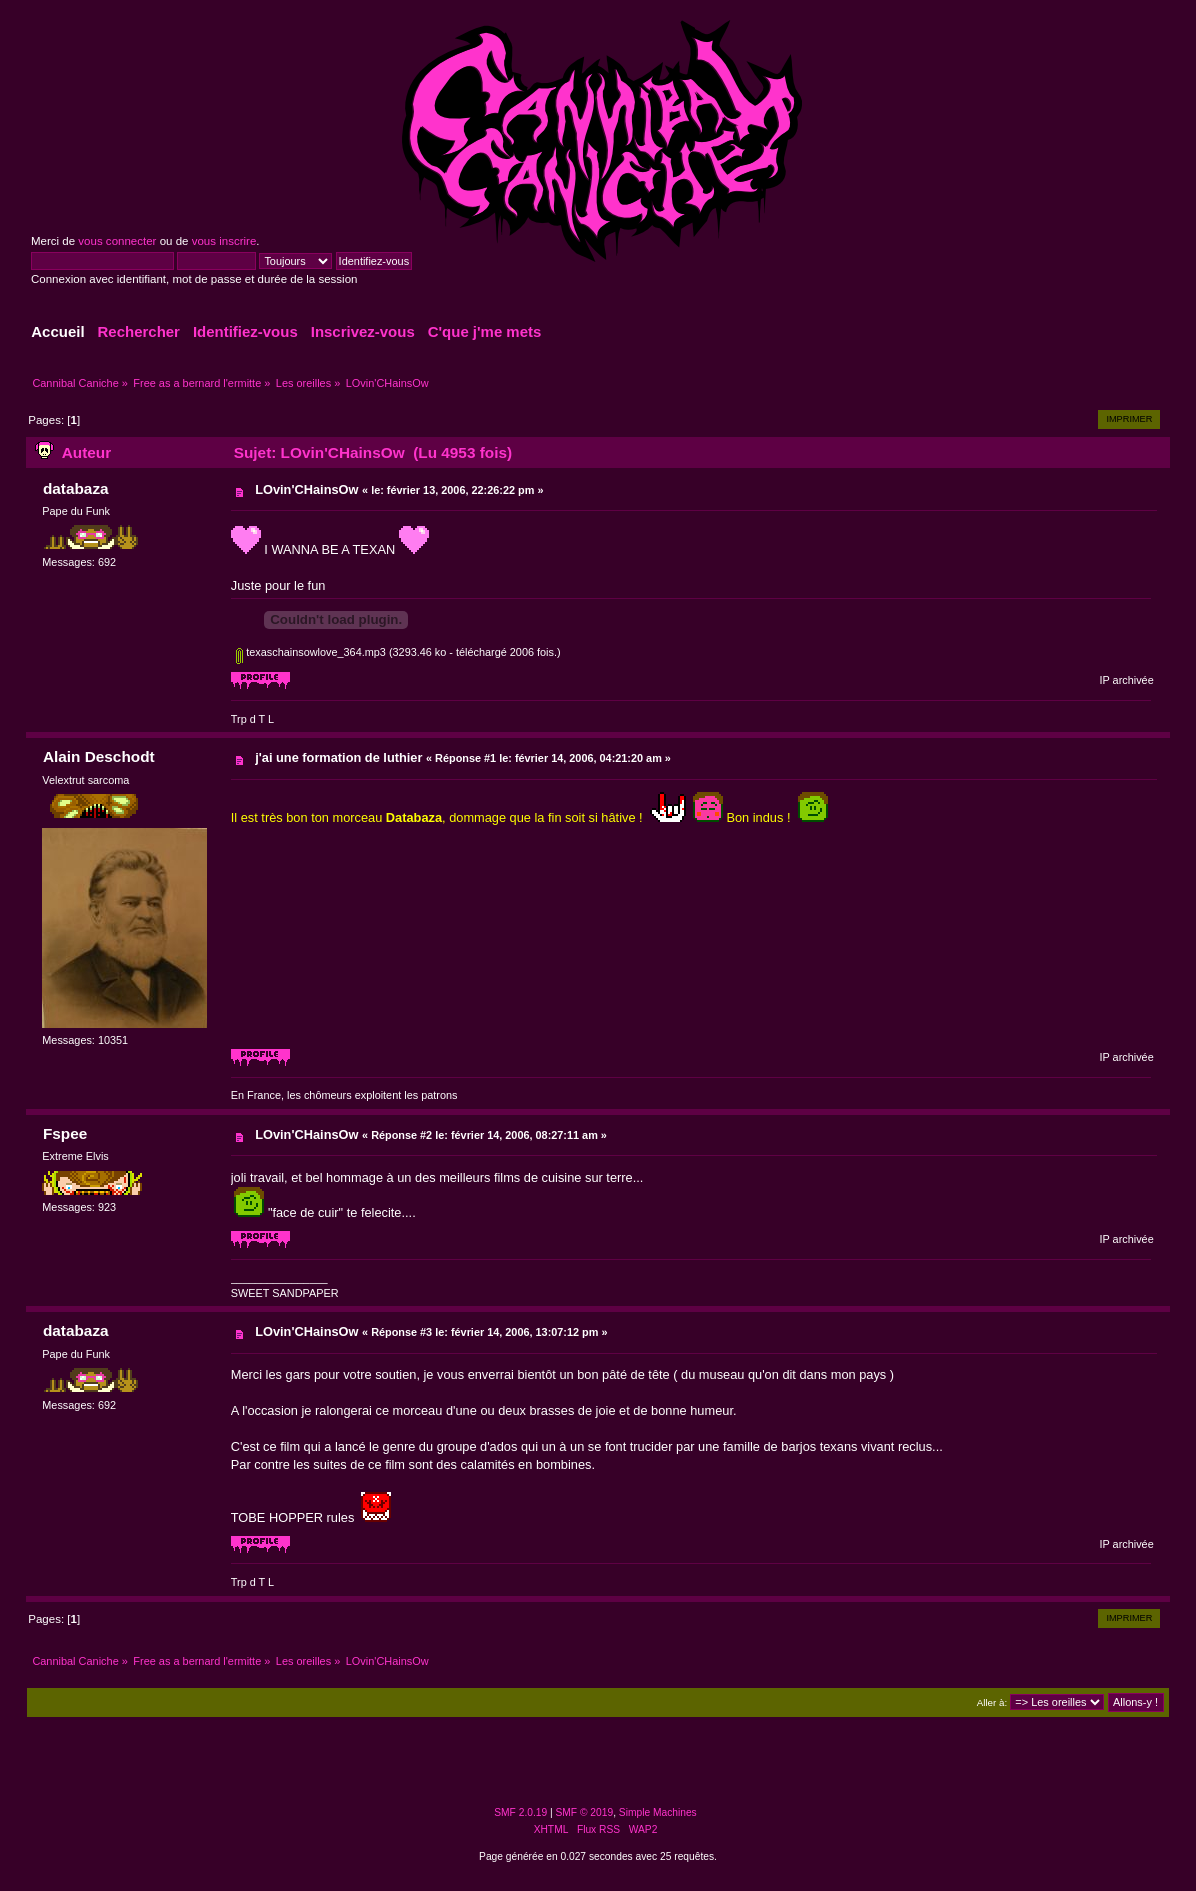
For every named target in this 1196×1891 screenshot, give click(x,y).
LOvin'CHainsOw (306, 489)
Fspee (65, 1133)
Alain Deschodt (99, 756)
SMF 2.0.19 (520, 1812)
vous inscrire (224, 241)
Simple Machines (658, 1812)
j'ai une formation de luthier (338, 757)
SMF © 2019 (585, 1812)
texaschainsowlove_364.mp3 (311, 652)
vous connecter (117, 241)
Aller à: (992, 1702)
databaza (76, 488)
